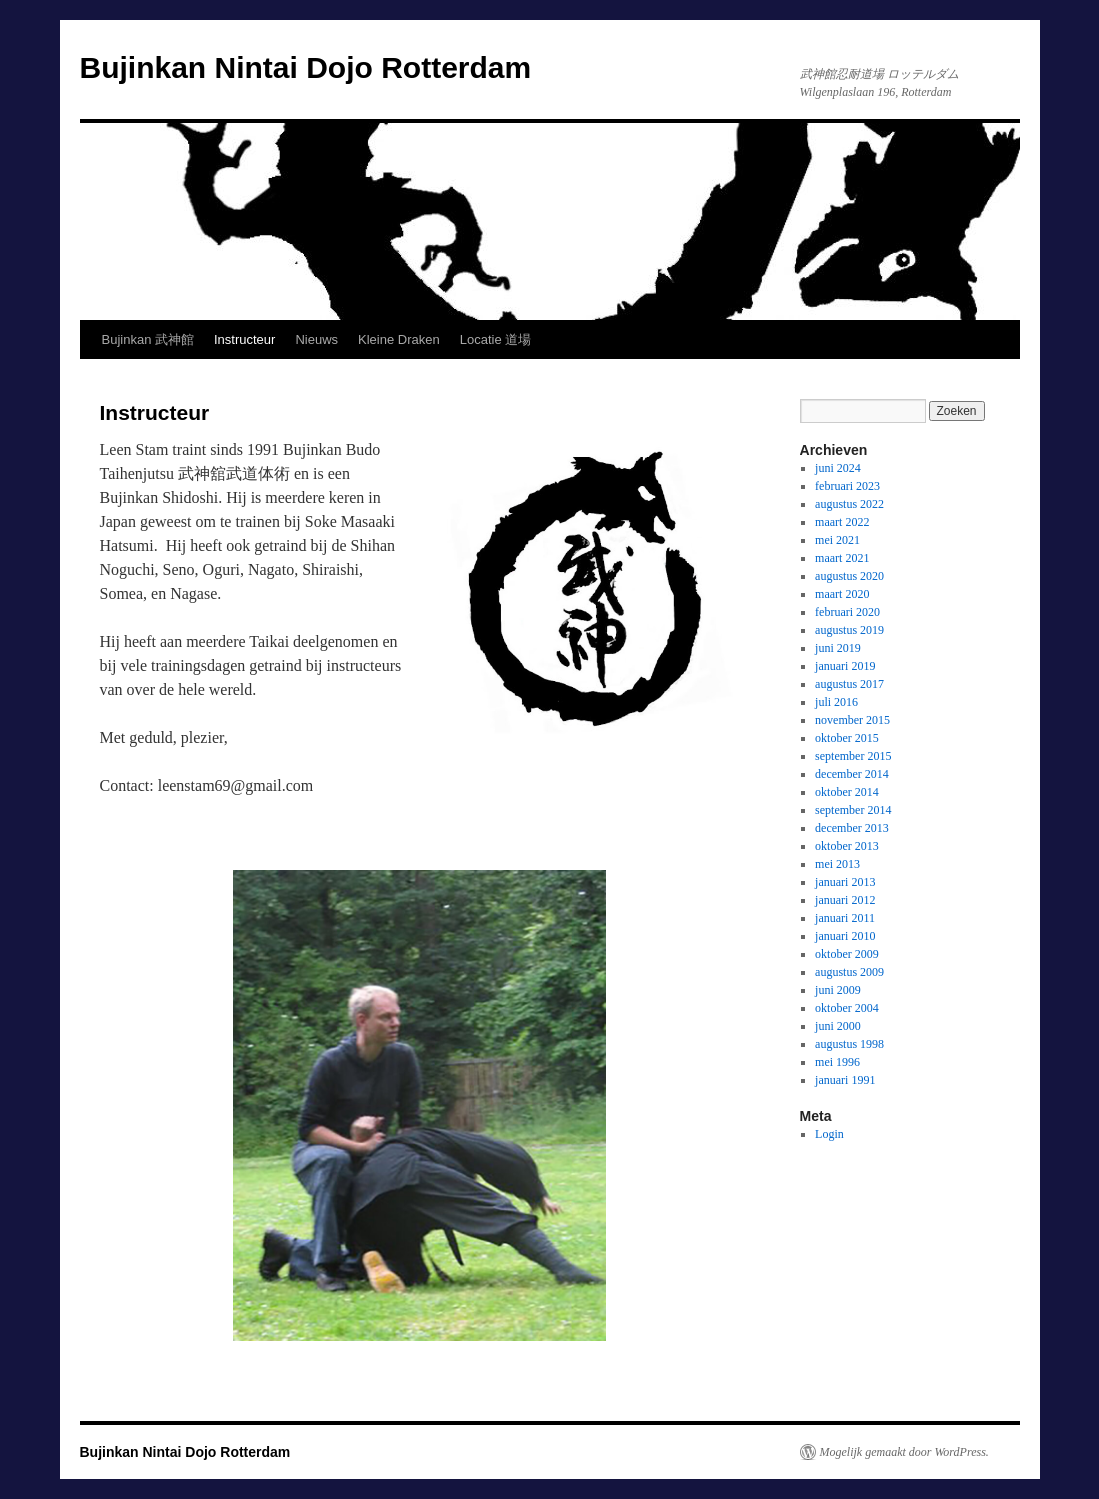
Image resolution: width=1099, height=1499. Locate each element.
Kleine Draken (399, 339)
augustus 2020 (849, 576)
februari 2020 (847, 612)
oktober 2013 (847, 846)
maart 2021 (842, 558)
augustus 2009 (849, 972)
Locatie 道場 (496, 339)
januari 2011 (845, 918)
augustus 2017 (849, 684)
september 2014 (853, 810)
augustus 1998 (849, 1044)
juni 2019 (838, 648)
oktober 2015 (847, 738)
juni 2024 (838, 468)
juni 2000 (838, 1026)
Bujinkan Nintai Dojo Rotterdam (306, 67)
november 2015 (852, 720)
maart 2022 (842, 522)
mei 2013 (837, 864)
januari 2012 (845, 900)
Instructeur (244, 339)
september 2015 (853, 756)
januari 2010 (845, 936)
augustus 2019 (849, 630)
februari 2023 (847, 486)
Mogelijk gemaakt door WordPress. (904, 1452)
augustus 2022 (849, 504)
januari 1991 (845, 1080)
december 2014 (852, 774)
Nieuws (316, 339)
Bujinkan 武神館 (148, 339)
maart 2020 (842, 594)
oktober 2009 (847, 954)
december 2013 (852, 828)
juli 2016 (836, 702)
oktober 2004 (847, 1008)
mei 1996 (837, 1062)
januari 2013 (845, 882)
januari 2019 (845, 666)
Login (829, 1134)
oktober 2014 (847, 792)
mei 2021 (837, 540)
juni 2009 (838, 990)
